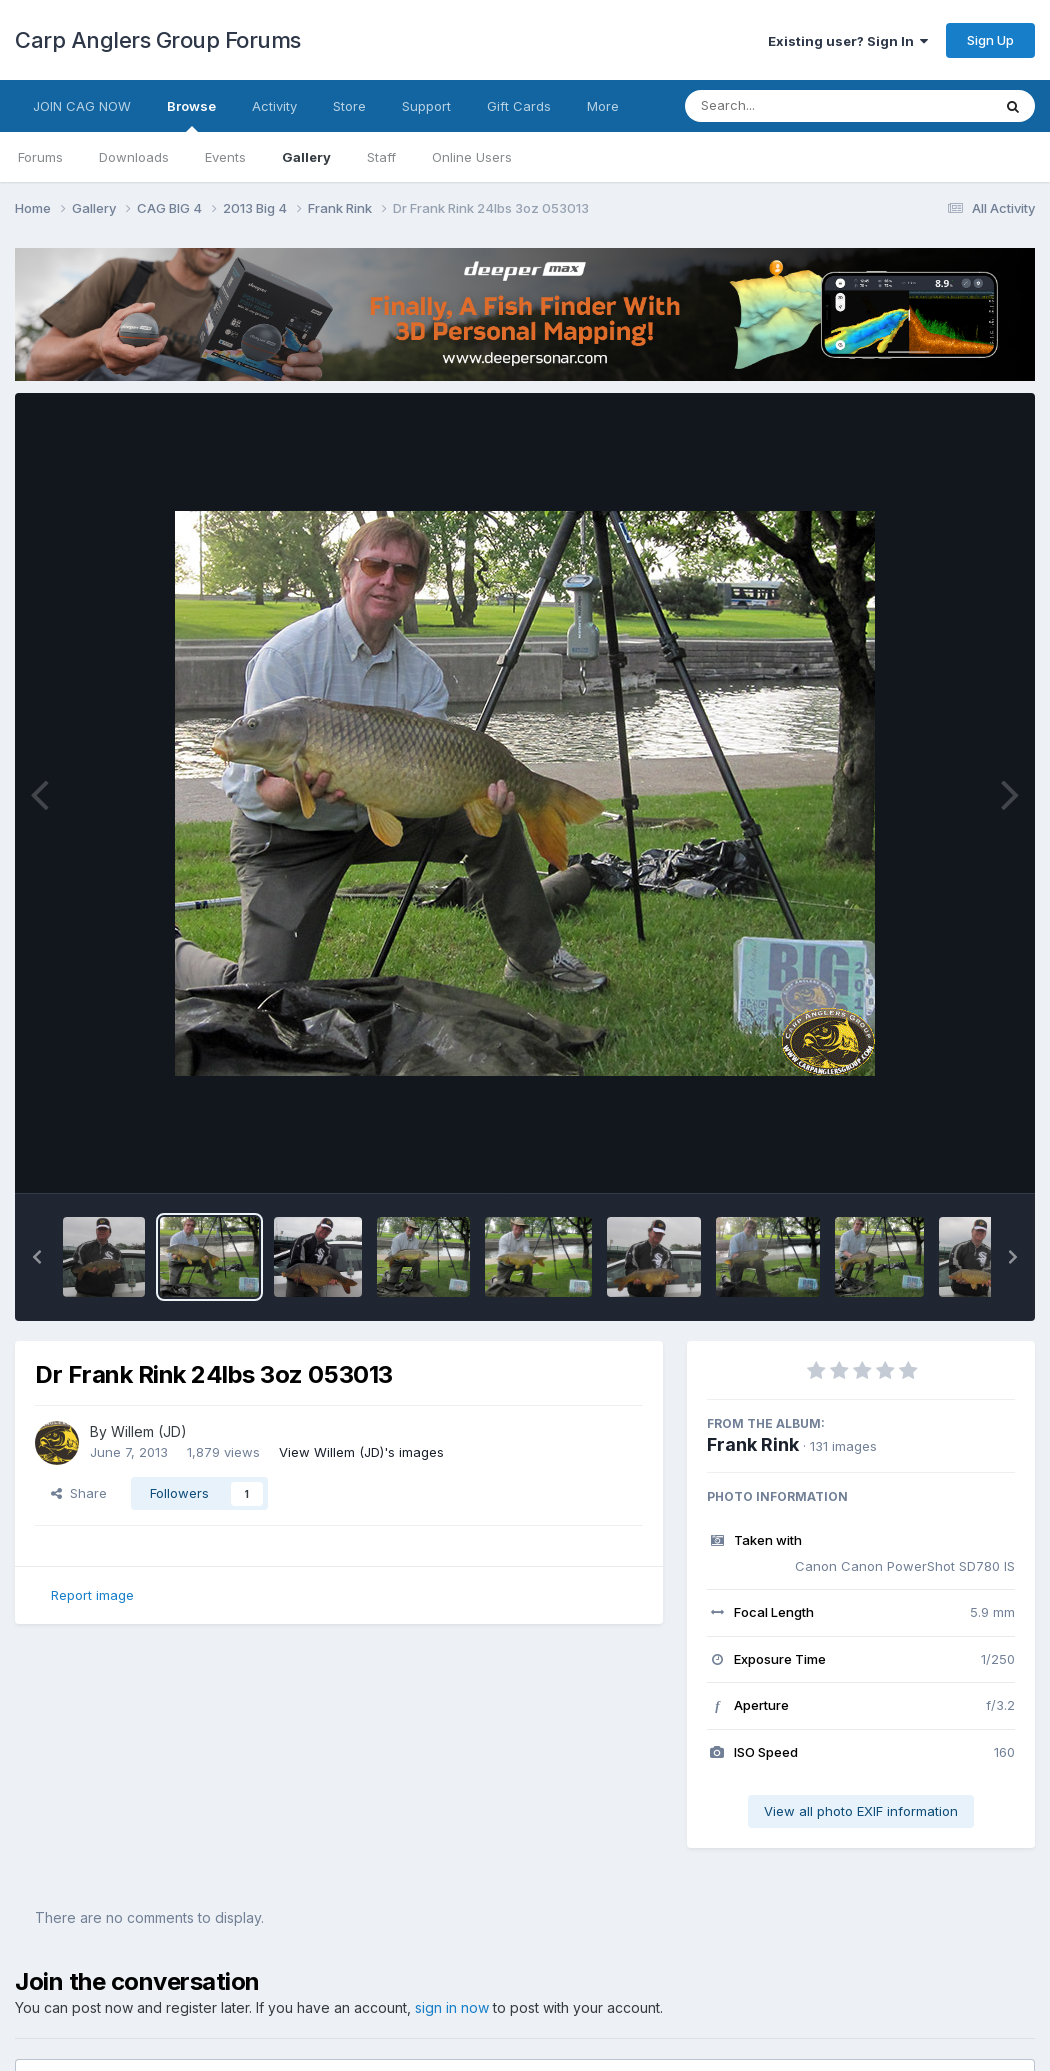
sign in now (452, 2007)
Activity (274, 106)
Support (426, 106)
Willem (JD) (149, 1431)
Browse (191, 115)
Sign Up (990, 40)
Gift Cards (519, 106)
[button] (37, 1257)
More (603, 106)
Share (79, 1493)
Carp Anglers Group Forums (158, 40)
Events (225, 157)
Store (349, 106)
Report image (92, 1595)
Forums (40, 157)
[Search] (783, 106)
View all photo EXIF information (861, 1811)
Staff (381, 157)
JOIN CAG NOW (82, 106)
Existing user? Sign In (848, 41)
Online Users (472, 157)
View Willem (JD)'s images (361, 1452)
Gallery (306, 157)
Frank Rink (753, 1444)
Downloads (134, 157)
